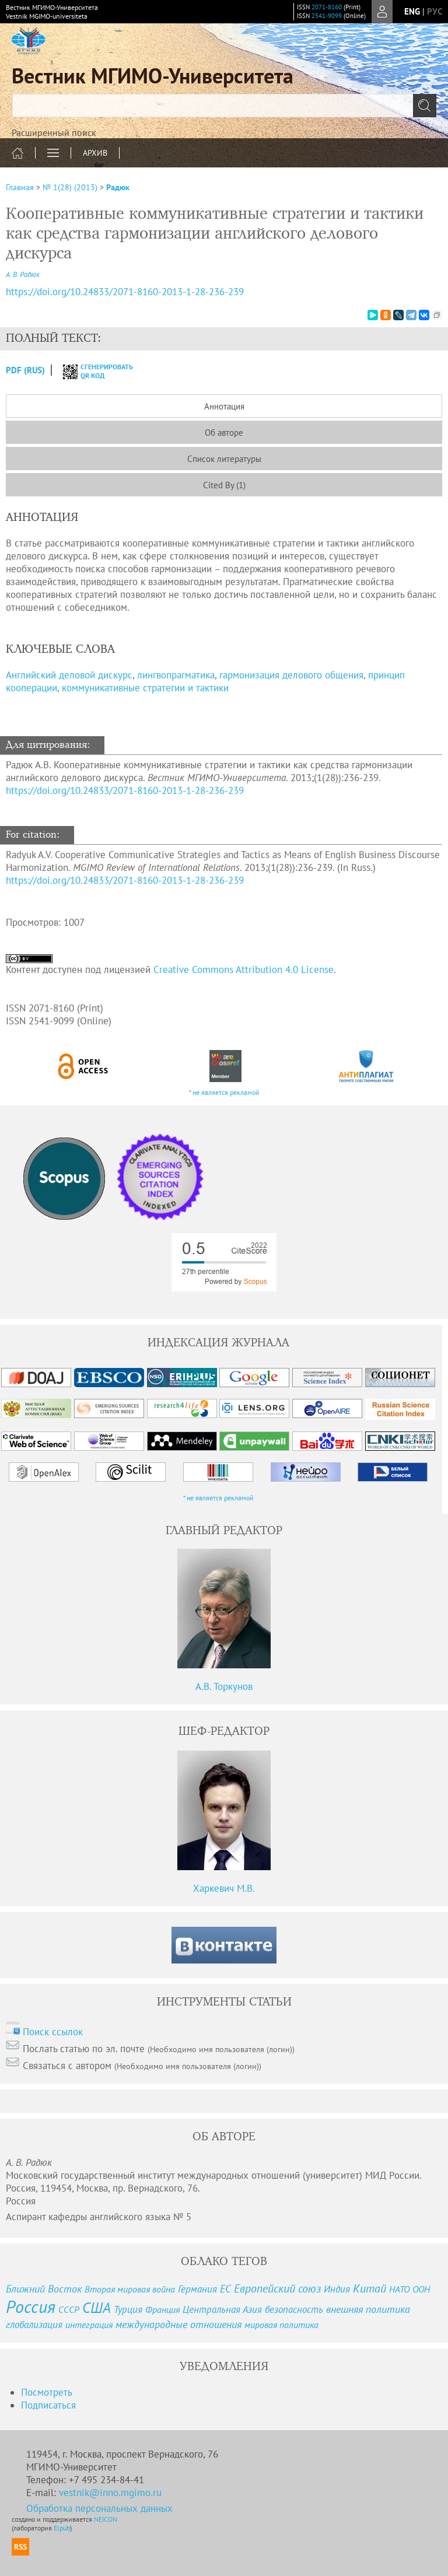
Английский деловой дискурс (69, 674)
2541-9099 (327, 16)
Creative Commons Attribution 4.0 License (243, 969)
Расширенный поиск (54, 132)
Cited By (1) (224, 485)
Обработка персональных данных (99, 2508)
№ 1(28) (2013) (70, 187)
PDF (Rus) (25, 370)
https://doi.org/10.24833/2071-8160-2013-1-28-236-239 (125, 790)
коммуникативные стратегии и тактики (145, 687)
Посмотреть (46, 2392)
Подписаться (48, 2405)
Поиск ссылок (53, 2031)
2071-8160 (327, 7)
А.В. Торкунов (224, 1686)
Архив (95, 153)
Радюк (118, 187)
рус (434, 11)
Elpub (62, 2528)
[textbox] (224, 105)
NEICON (105, 2519)
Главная (20, 187)
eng (412, 11)
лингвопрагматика (176, 674)
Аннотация (224, 406)
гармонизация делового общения (291, 674)
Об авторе (224, 432)
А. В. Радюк (23, 274)
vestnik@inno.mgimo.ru (110, 2492)
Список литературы (224, 458)
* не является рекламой (224, 1092)
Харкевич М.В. (224, 1888)
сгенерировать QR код (90, 371)
